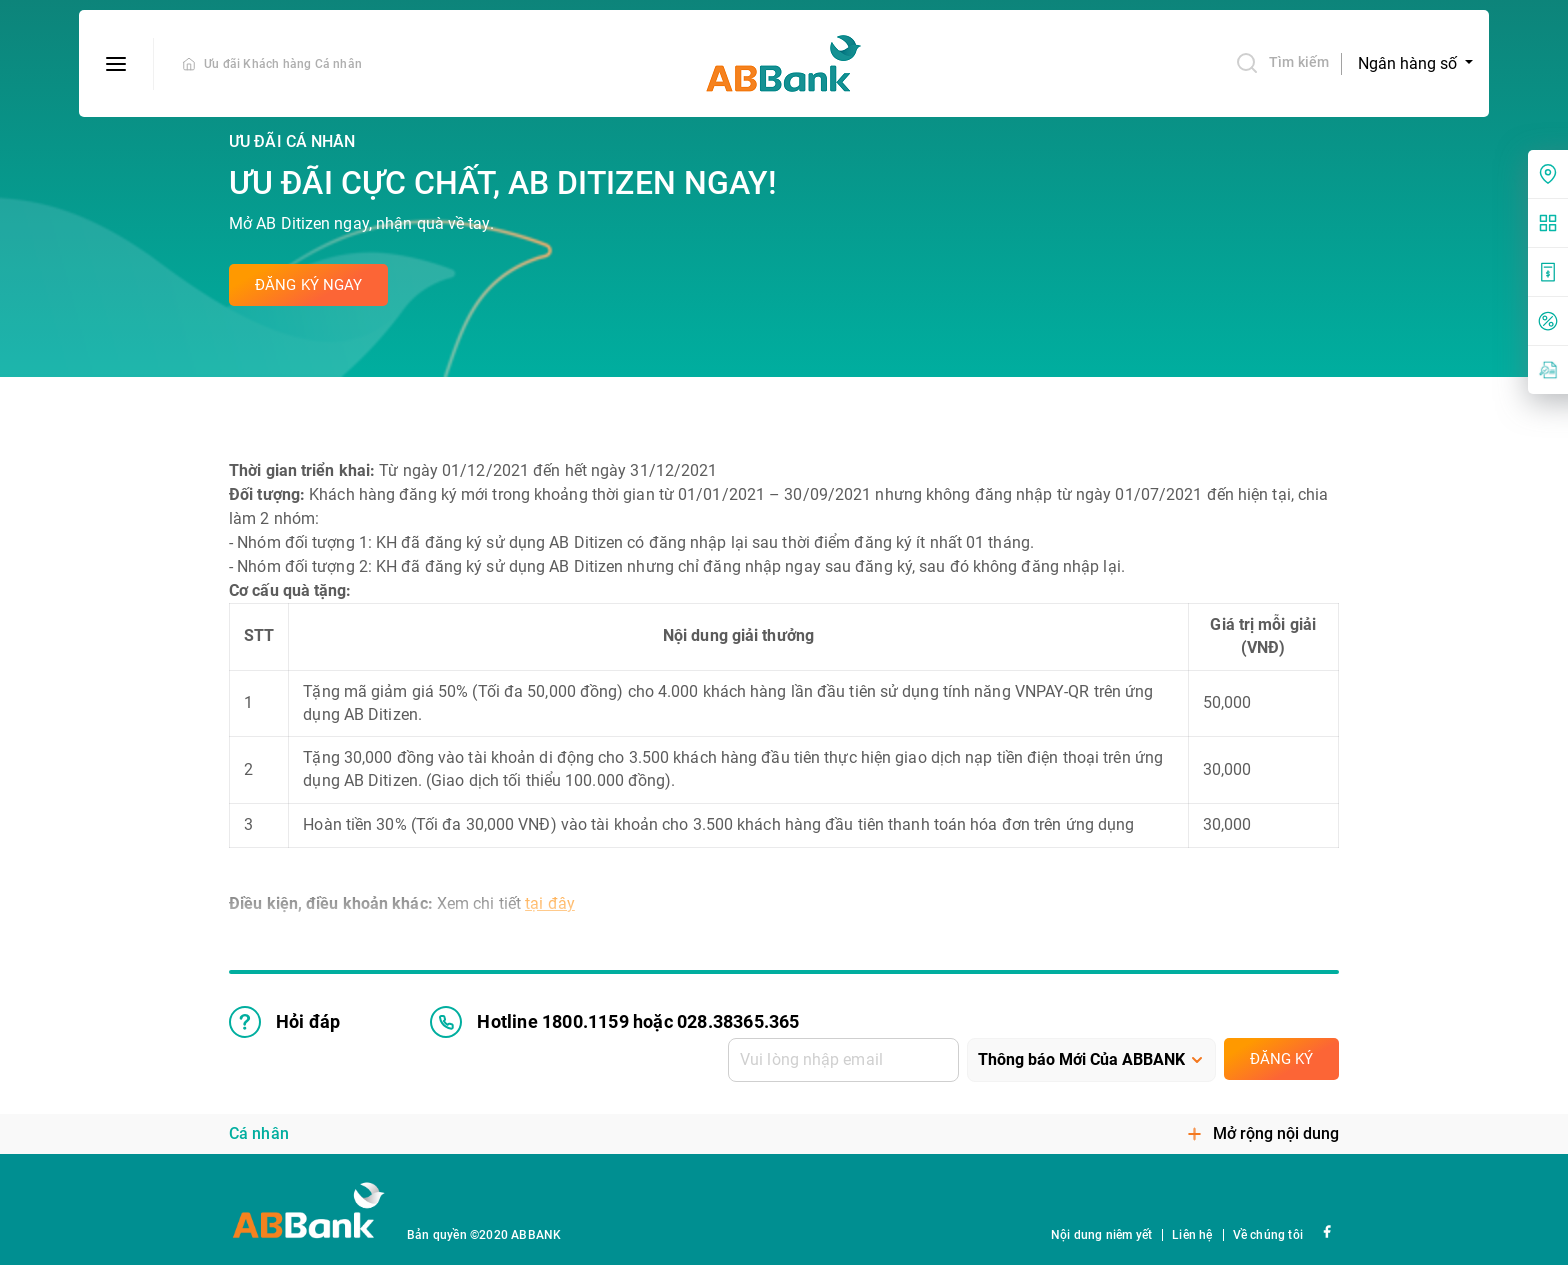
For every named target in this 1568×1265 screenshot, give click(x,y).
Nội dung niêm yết (1101, 1235)
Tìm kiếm (1282, 63)
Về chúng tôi (1268, 1235)
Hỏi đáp (284, 1022)
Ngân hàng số (1409, 63)
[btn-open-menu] (116, 64)
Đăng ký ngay (308, 285)
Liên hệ (1192, 1235)
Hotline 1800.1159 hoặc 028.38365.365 (614, 1022)
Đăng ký (1281, 1059)
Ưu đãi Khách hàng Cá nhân (283, 64)
